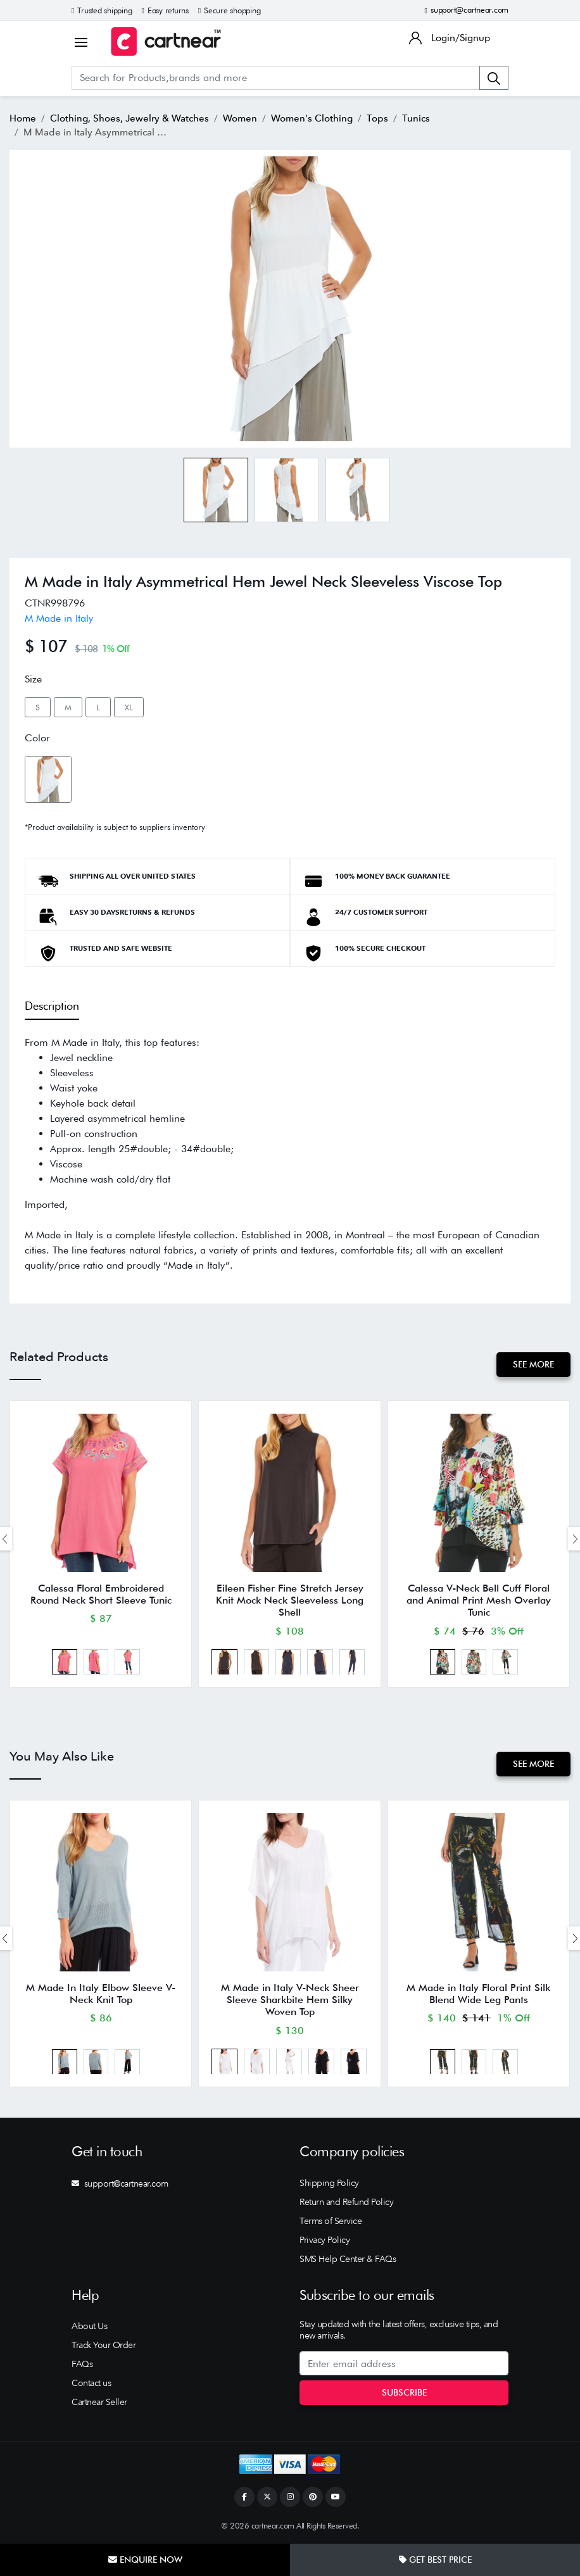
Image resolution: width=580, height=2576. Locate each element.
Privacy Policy (324, 2240)
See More (533, 1364)
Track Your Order (104, 2345)
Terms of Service (330, 2221)
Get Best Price (435, 2559)
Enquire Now (145, 2559)
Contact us (91, 2383)
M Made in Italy (59, 618)
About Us (89, 2326)
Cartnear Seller (99, 2402)
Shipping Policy (329, 2183)
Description (52, 1005)
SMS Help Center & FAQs (347, 2259)
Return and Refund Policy (346, 2202)
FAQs (82, 2364)
